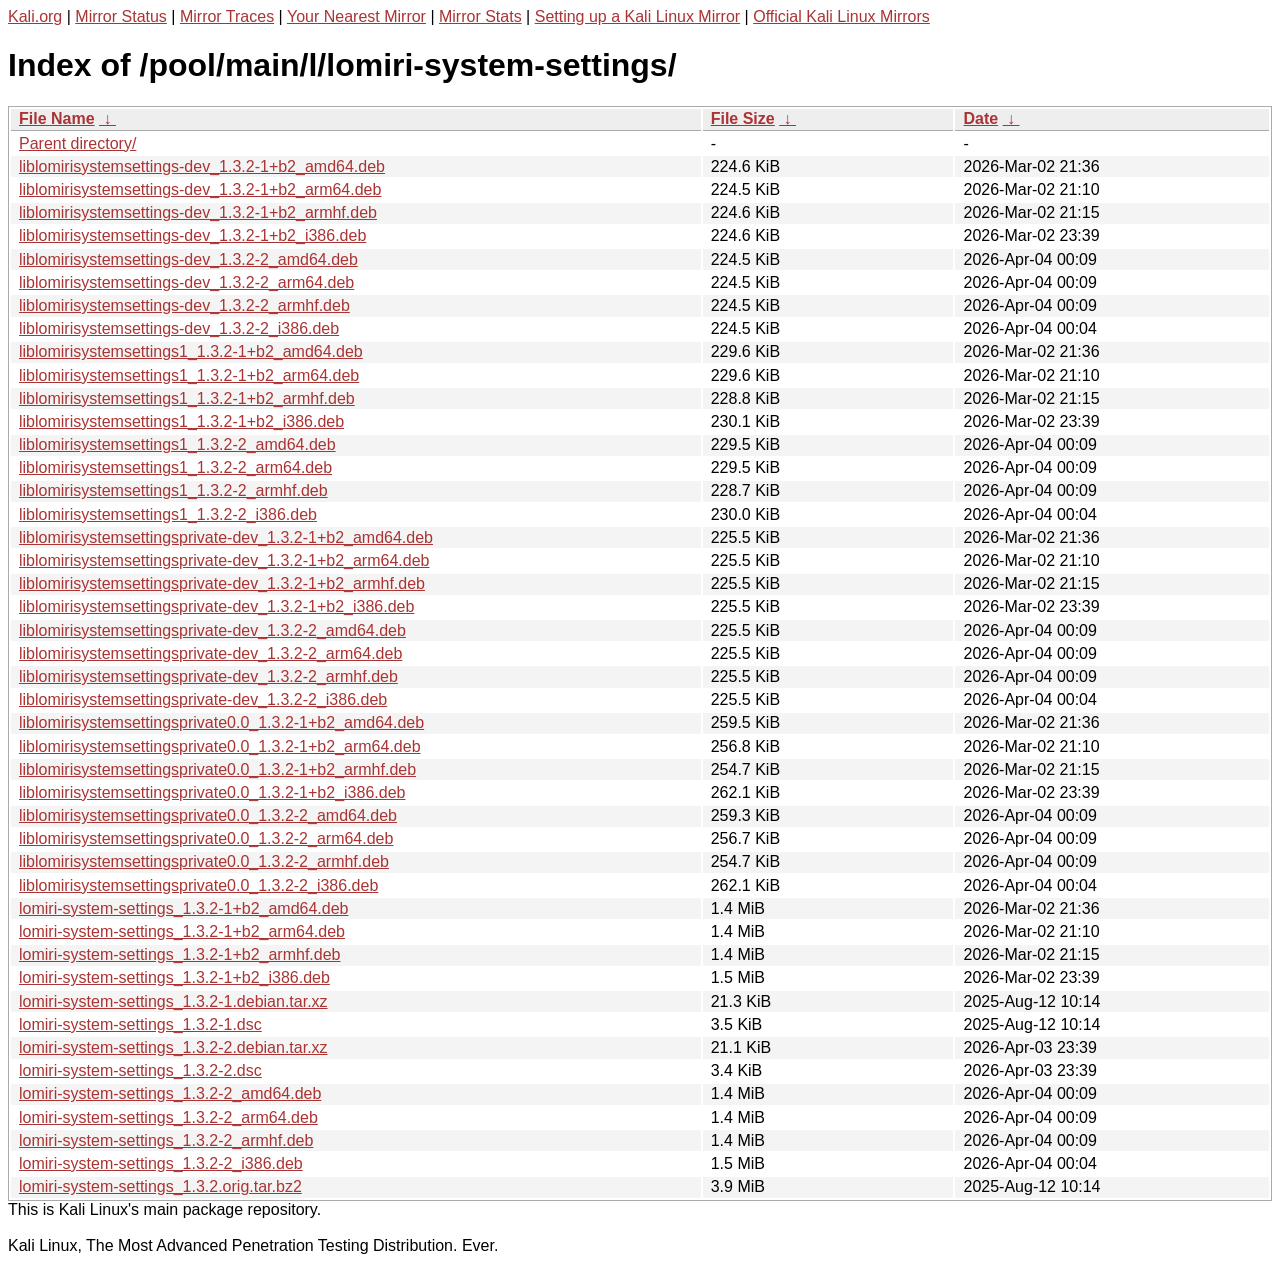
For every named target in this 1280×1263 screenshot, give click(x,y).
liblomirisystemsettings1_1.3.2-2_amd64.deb (177, 444)
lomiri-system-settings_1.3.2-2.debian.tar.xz (173, 1047)
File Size (743, 118)
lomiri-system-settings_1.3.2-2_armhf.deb (166, 1140)
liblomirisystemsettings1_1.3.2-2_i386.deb (168, 514)
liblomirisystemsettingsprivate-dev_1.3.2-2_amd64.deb (212, 630)
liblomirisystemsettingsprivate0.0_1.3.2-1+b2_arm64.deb (220, 746)
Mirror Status (121, 16)
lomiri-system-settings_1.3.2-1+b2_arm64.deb (182, 931)
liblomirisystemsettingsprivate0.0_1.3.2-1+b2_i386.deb (212, 792)
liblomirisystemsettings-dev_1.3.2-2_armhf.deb (184, 305)
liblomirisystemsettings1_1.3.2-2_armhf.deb (173, 490)
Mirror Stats (480, 16)
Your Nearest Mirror (356, 16)
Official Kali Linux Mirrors (841, 16)
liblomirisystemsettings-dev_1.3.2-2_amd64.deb (188, 259)
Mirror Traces (227, 16)
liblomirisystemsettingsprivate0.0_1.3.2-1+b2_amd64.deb (221, 722)
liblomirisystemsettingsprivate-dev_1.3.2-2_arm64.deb (210, 653)
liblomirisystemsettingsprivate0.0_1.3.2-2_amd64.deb (208, 815)
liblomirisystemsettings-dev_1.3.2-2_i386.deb (179, 328)
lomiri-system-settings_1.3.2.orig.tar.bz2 (160, 1186)
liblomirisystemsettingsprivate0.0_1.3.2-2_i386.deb (198, 885)
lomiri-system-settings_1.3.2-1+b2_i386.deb (174, 977)
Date (980, 118)
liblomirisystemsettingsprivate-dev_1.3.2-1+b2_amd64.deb (226, 537)
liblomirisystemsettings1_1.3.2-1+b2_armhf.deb (187, 398)
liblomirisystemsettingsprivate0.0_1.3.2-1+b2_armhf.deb (217, 769)
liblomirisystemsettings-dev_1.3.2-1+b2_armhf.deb (198, 212)
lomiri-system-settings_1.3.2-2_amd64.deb (170, 1093)
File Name (57, 118)
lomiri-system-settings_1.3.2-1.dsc (140, 1024)
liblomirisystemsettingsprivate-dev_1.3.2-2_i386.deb (203, 699)
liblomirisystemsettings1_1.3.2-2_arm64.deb (175, 467)
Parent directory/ (77, 143)
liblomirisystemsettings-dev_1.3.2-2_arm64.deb (186, 282)
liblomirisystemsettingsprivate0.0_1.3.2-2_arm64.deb (206, 838)
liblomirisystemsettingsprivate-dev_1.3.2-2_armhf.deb (208, 676)
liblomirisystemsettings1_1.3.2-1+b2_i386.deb (181, 421)
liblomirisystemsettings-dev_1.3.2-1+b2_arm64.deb (200, 189)
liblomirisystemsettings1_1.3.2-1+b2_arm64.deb (189, 375)
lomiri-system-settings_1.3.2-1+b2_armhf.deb (179, 954)
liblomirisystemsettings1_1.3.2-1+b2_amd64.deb (191, 351)
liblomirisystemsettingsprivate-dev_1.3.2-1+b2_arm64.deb (224, 560)
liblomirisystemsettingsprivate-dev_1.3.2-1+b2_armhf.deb (222, 583)
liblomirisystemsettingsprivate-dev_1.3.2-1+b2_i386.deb (216, 606)
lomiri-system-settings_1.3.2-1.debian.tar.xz (173, 1001)
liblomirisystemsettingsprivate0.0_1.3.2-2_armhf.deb (204, 861)
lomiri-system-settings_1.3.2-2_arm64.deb (168, 1117)
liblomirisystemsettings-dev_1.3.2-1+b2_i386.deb (192, 235)
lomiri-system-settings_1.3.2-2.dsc (140, 1070)
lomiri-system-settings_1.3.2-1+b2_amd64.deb (184, 908)
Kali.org (35, 16)
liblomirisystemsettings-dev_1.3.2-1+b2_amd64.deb (202, 166)
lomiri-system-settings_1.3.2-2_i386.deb (161, 1163)
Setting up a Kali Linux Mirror (637, 16)
